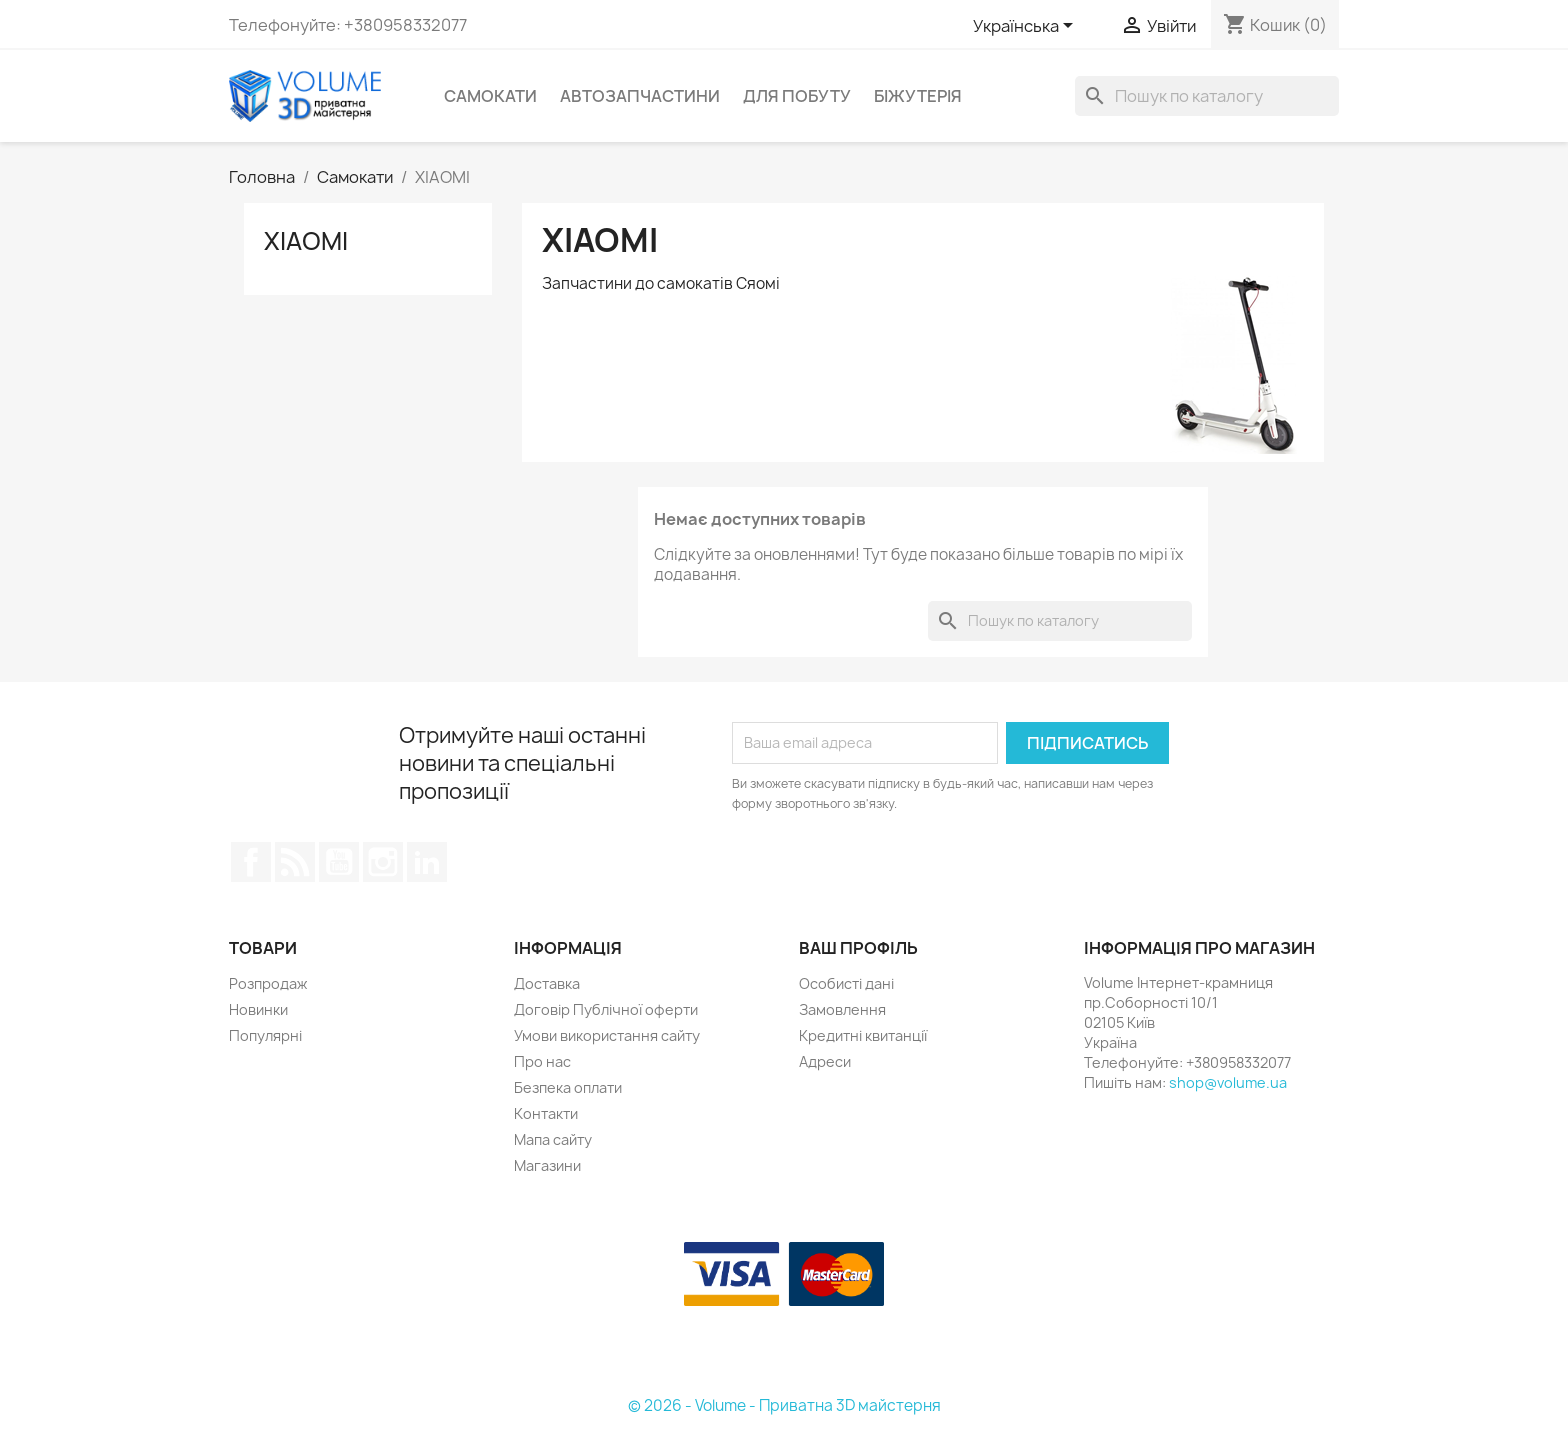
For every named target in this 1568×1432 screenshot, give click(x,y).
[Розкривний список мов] (1026, 27)
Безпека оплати (568, 1087)
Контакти (546, 1113)
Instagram (383, 862)
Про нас (542, 1061)
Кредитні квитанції (863, 1035)
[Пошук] (1207, 96)
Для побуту (797, 96)
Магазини (547, 1165)
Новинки (258, 1009)
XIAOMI (306, 241)
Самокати (490, 96)
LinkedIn (427, 862)
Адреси (825, 1061)
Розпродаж (268, 983)
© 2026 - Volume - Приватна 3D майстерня (784, 1405)
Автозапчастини (640, 96)
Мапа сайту (553, 1139)
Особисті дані (846, 983)
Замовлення (842, 1009)
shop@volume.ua (1228, 1082)
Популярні (265, 1035)
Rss (295, 862)
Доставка (547, 983)
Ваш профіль (858, 948)
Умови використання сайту (607, 1035)
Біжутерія (918, 96)
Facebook (251, 862)
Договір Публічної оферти (606, 1009)
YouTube (339, 862)
